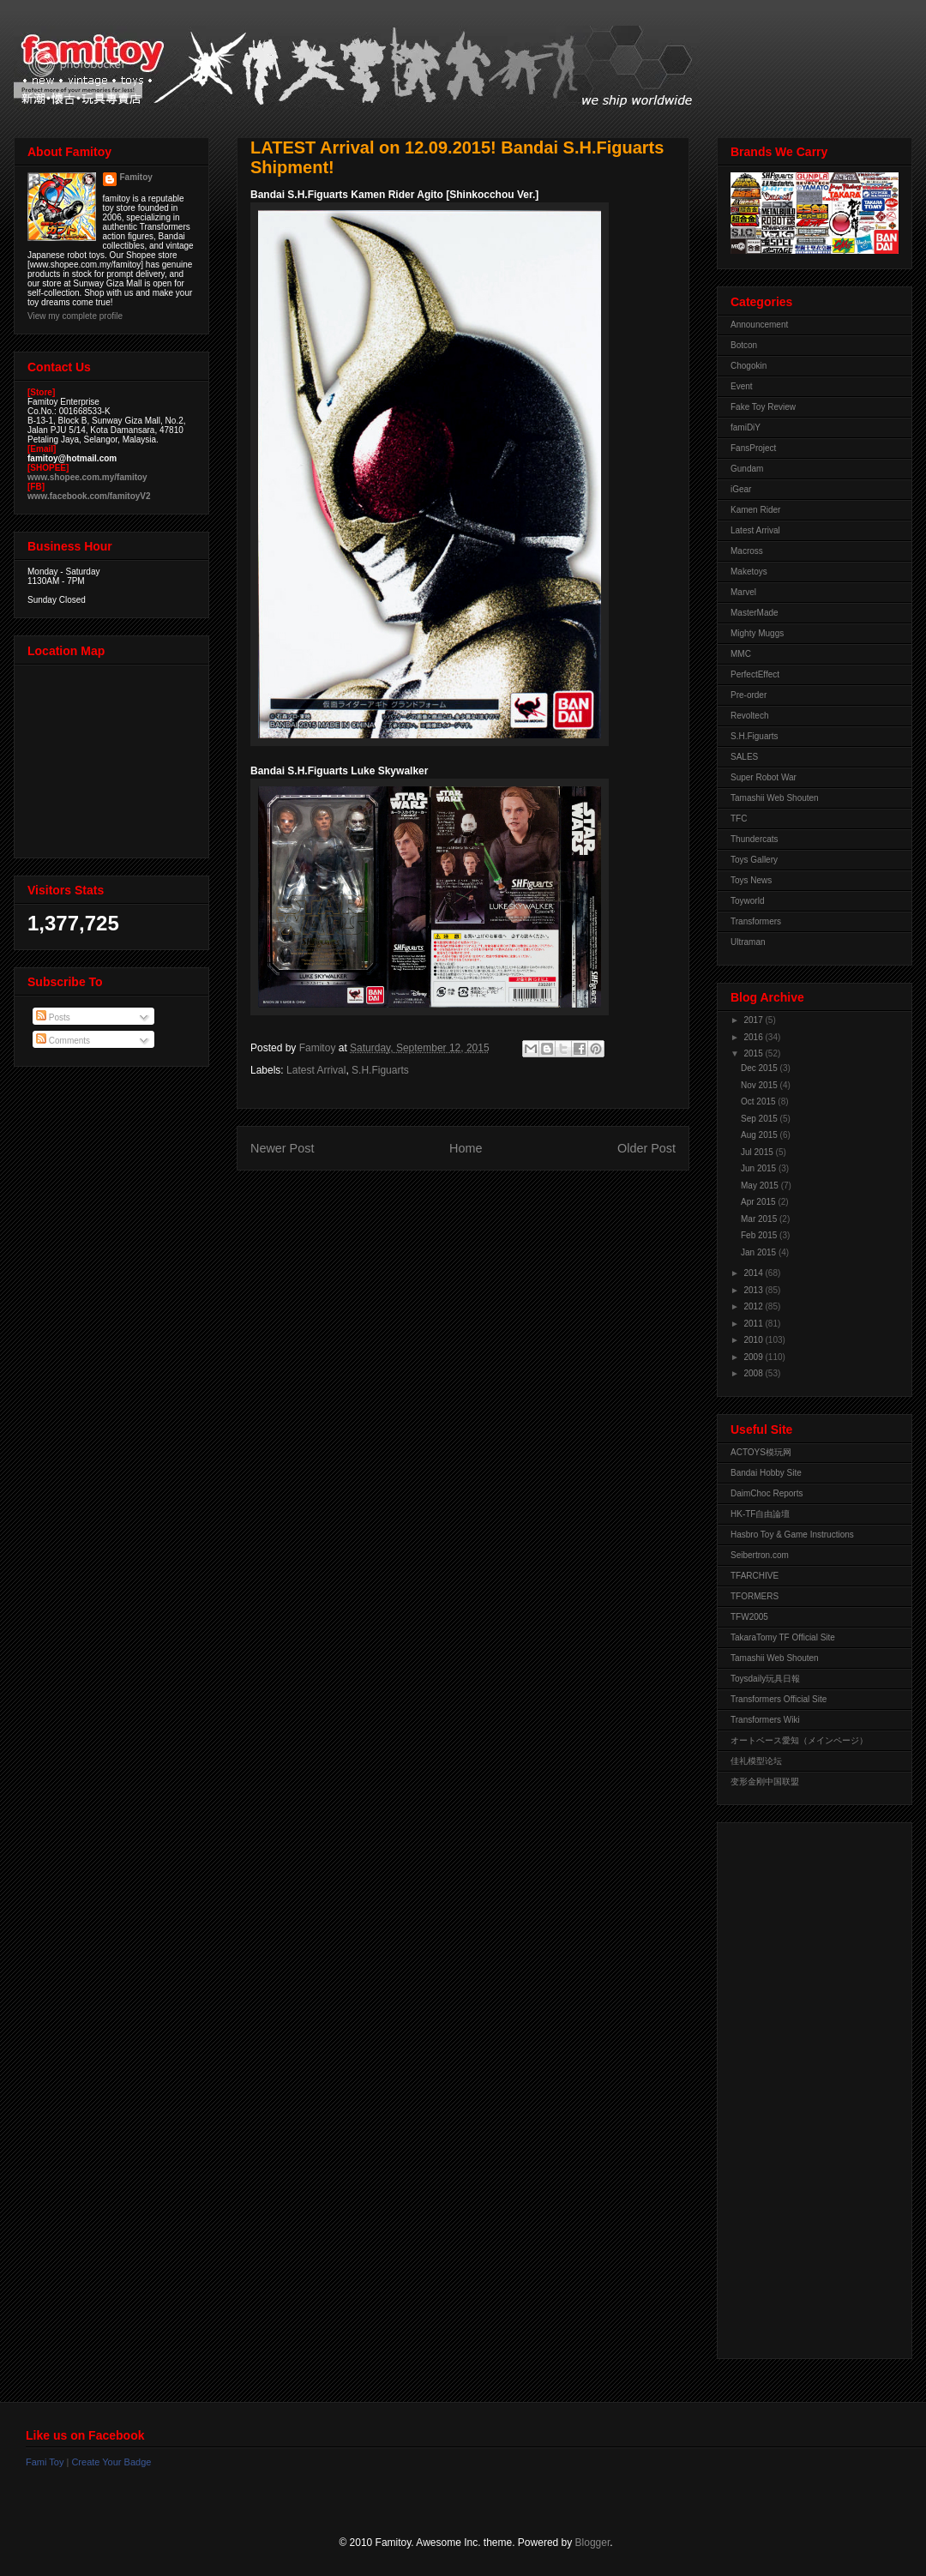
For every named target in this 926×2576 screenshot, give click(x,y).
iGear (741, 489)
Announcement (759, 324)
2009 (754, 1357)
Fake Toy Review (763, 407)
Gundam (747, 468)
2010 (754, 1340)
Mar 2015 (760, 1219)
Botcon (744, 345)
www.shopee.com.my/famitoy (87, 477)
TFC (739, 818)
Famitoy (136, 177)
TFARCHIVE (755, 1575)
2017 (754, 1020)
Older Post (646, 1148)
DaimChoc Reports (767, 1493)
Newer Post (282, 1148)
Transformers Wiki (765, 1719)
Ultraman (748, 942)
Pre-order (749, 695)
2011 (754, 1323)
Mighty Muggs (757, 633)
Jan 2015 (760, 1252)
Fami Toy (44, 2462)
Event (742, 386)
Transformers (756, 921)
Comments (63, 1040)
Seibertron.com (760, 1555)
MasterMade (755, 612)
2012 (754, 1306)
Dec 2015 (760, 1068)
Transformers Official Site (779, 1699)
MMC (741, 654)
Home (465, 1148)
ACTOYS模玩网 (761, 1452)
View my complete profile (75, 316)
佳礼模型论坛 (756, 1761)
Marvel (743, 592)
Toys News (751, 880)
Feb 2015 (760, 1235)
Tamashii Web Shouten (775, 798)
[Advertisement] (799, 2086)
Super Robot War (764, 777)
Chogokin (749, 365)
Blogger (592, 2543)
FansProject (753, 448)
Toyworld (747, 901)
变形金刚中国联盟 (765, 1781)
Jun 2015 (760, 1168)
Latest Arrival (316, 1070)
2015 (754, 1053)
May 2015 (761, 1185)
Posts (53, 1017)
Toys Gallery (754, 859)
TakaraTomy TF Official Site (783, 1637)
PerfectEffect (755, 674)
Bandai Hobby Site (766, 1473)
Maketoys (749, 571)
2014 (754, 1273)
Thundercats (755, 839)
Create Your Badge (111, 2462)
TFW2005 (749, 1617)
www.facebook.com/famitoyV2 (89, 496)
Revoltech (749, 715)
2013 (754, 1290)
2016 (754, 1037)
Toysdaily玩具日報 (765, 1678)
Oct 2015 (759, 1101)
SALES (744, 756)
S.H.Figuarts (380, 1070)
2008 (754, 1373)
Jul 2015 (758, 1152)
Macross (747, 551)
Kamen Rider (755, 510)
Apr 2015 (759, 1202)
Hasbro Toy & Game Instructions (792, 1534)
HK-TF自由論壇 (760, 1514)
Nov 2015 (760, 1085)
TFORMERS (755, 1596)
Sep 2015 (760, 1118)
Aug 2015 (760, 1135)
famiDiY (746, 427)
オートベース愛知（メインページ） (799, 1740)
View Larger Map (113, 757)
